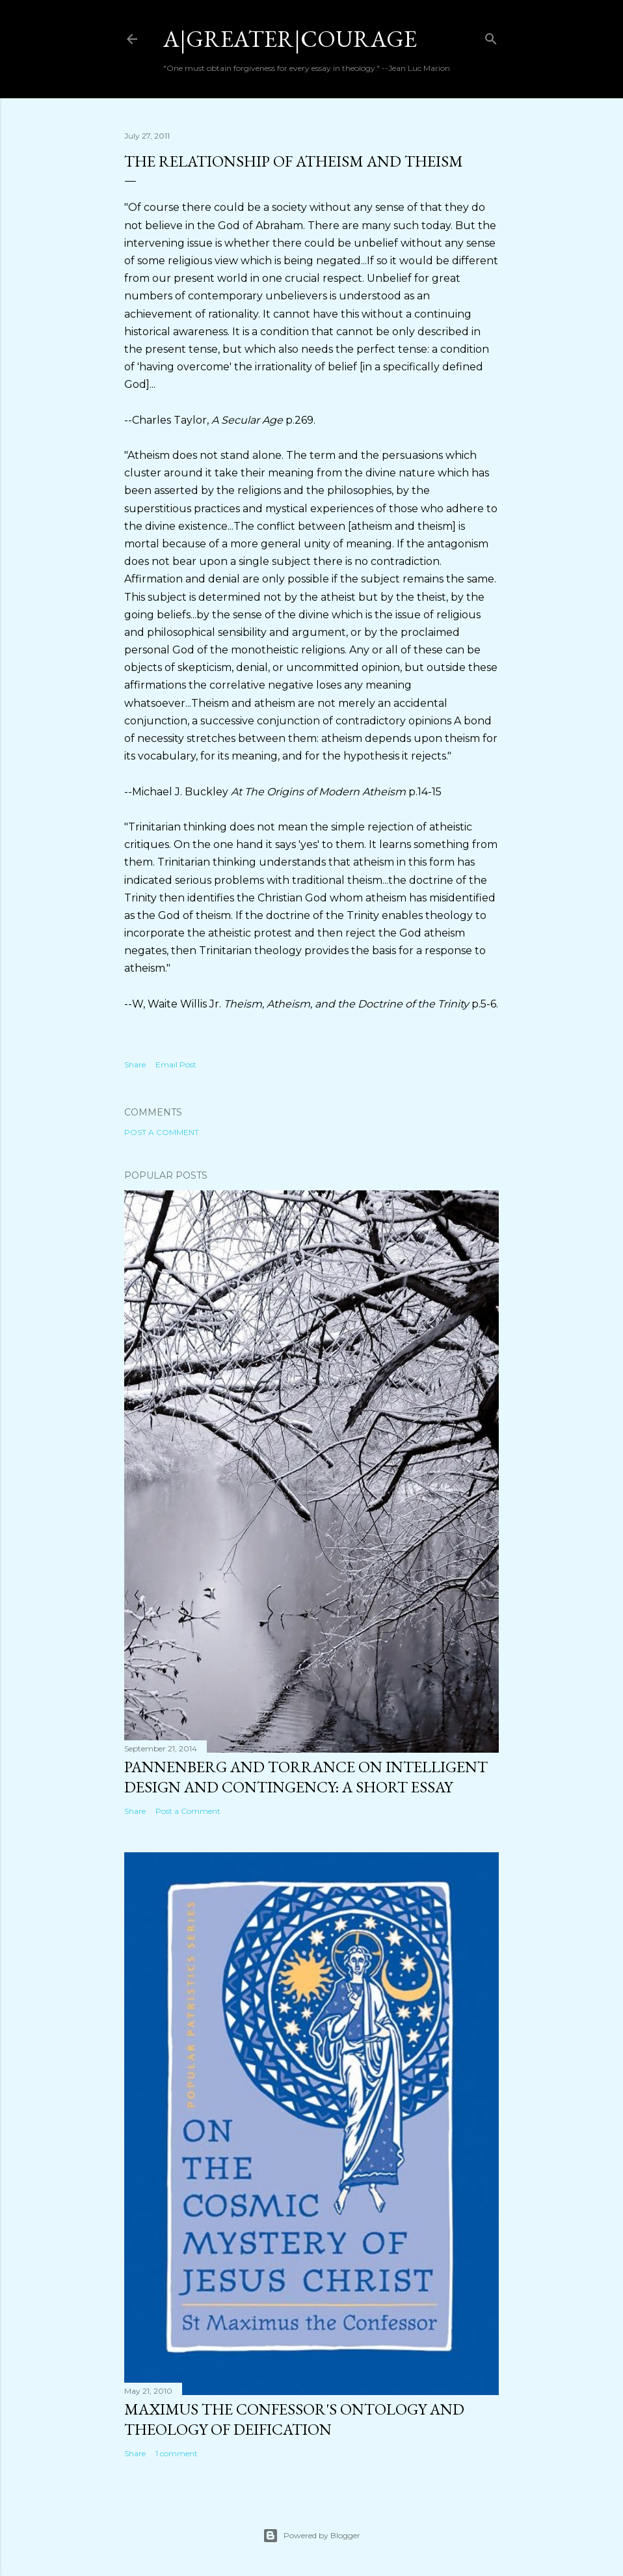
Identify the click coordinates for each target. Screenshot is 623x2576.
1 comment (176, 2453)
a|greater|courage (290, 38)
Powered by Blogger (311, 2535)
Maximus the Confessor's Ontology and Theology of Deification (294, 2419)
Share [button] (135, 1064)
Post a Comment (161, 1132)
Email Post (175, 1064)
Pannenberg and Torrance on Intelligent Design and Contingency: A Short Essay (306, 1777)
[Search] (491, 36)
